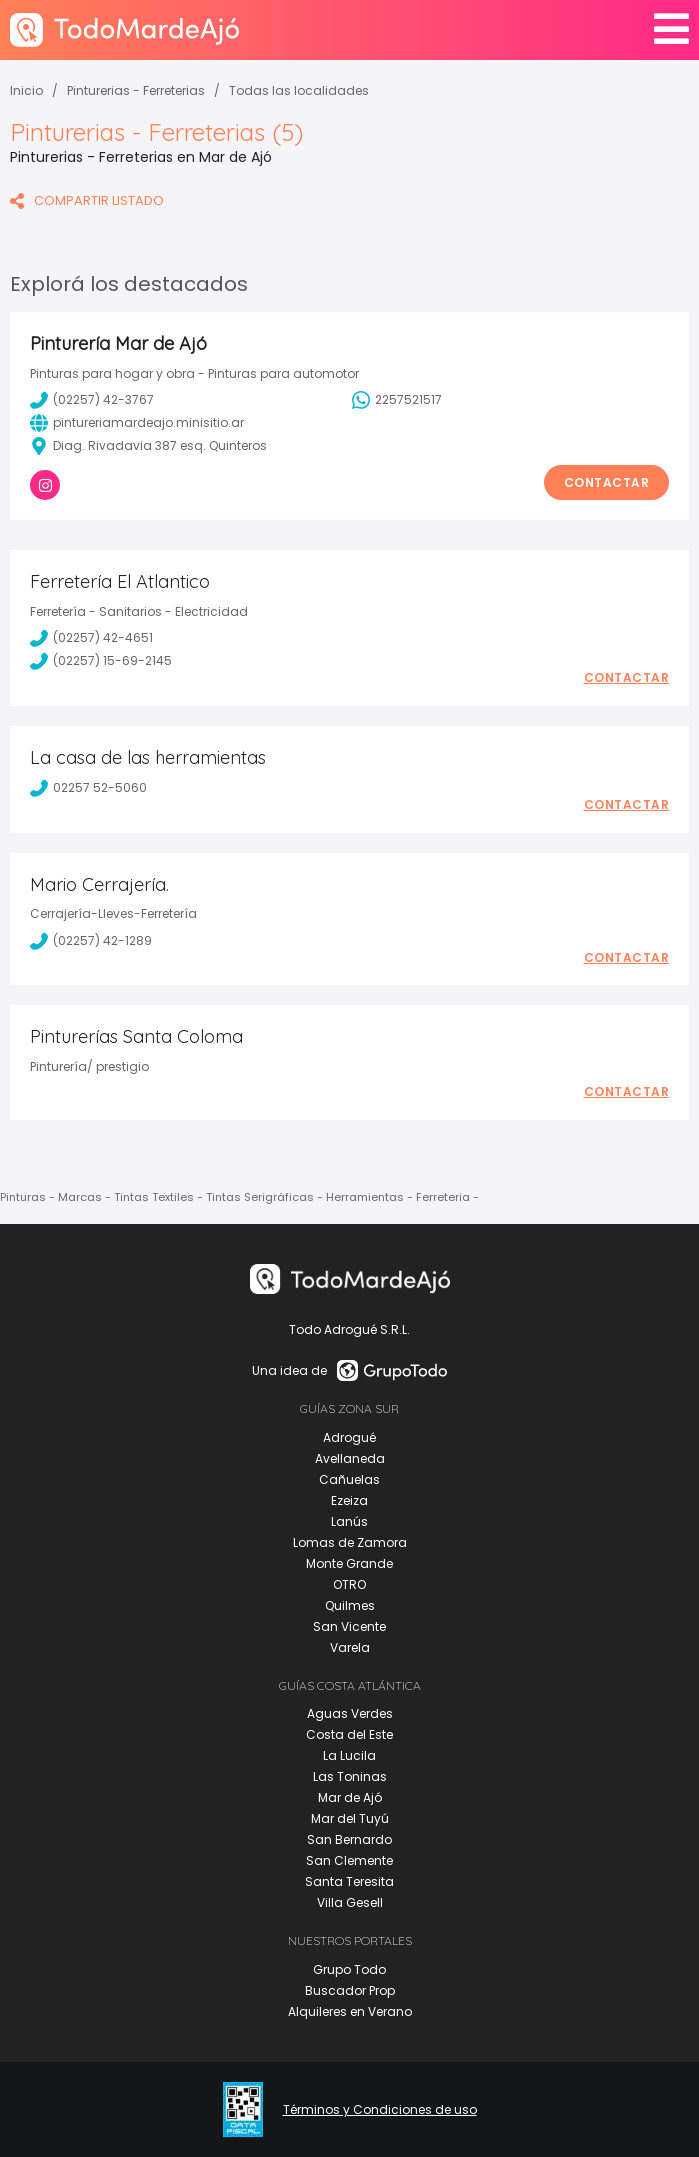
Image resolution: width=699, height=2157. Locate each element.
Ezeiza (349, 1500)
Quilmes (350, 1605)
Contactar (607, 482)
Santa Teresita (349, 1881)
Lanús (349, 1521)
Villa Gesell (350, 1902)
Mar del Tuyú (350, 1818)
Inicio (26, 90)
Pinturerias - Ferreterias (136, 90)
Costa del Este (349, 1734)
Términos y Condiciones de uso (380, 2110)
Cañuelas (349, 1479)
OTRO (349, 1584)
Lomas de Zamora (350, 1542)
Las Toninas (350, 1776)
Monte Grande (349, 1563)
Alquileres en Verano (350, 2011)
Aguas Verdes (350, 1713)
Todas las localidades (299, 90)
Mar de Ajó (350, 1797)
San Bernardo (349, 1839)
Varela (350, 1647)
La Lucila (349, 1755)
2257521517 (397, 400)
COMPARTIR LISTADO (87, 200)
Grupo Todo (349, 1969)
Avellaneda (350, 1458)
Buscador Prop (350, 1990)
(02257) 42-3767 (92, 400)
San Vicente (349, 1626)
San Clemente (349, 1860)
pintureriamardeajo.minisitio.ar (137, 423)
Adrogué (349, 1437)
